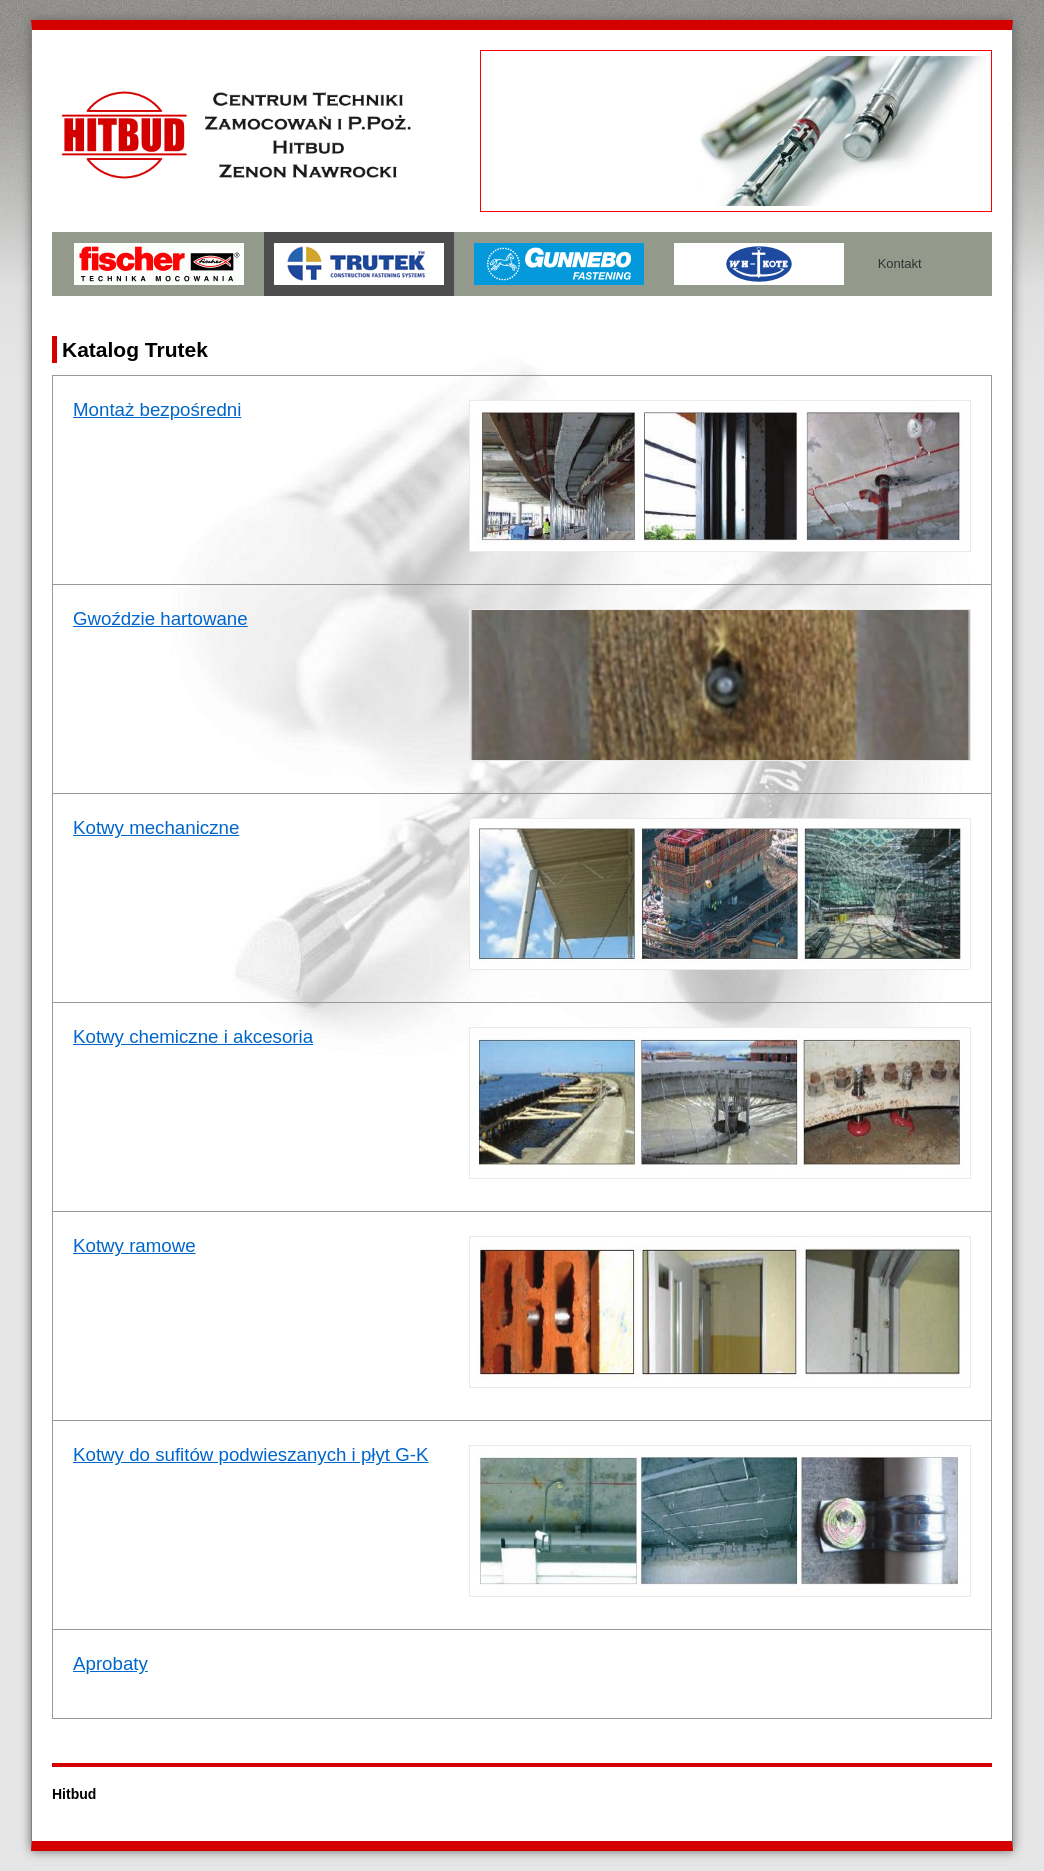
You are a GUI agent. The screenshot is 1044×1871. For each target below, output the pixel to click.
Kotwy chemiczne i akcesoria (193, 1036)
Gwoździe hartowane (160, 618)
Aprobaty (110, 1663)
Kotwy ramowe (134, 1245)
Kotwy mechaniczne (156, 827)
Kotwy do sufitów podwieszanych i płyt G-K (251, 1454)
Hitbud (74, 1794)
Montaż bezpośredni (157, 409)
